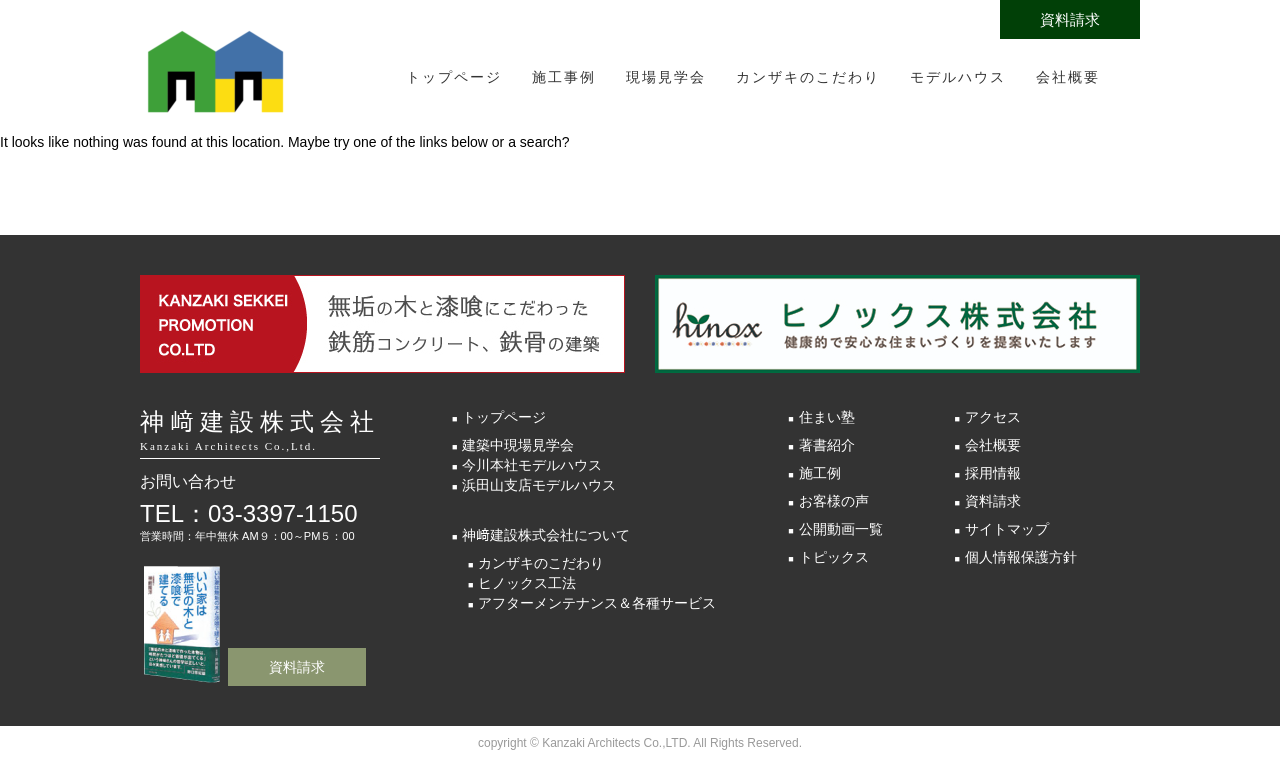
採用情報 (993, 473)
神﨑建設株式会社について (546, 535)
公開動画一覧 (841, 529)
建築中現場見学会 (518, 445)
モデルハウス (958, 77)
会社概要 (1068, 77)
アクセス (993, 417)
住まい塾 (827, 417)
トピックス (834, 557)
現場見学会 (666, 77)
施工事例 (564, 77)
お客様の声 (834, 501)
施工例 (820, 473)
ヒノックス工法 (527, 583)
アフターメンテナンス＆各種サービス (597, 603)
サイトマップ (1007, 529)
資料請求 (1070, 19)
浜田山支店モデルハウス (539, 485)
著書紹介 (827, 445)
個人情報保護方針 (1021, 557)
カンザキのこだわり (808, 77)
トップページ (454, 77)
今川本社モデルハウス (532, 465)
